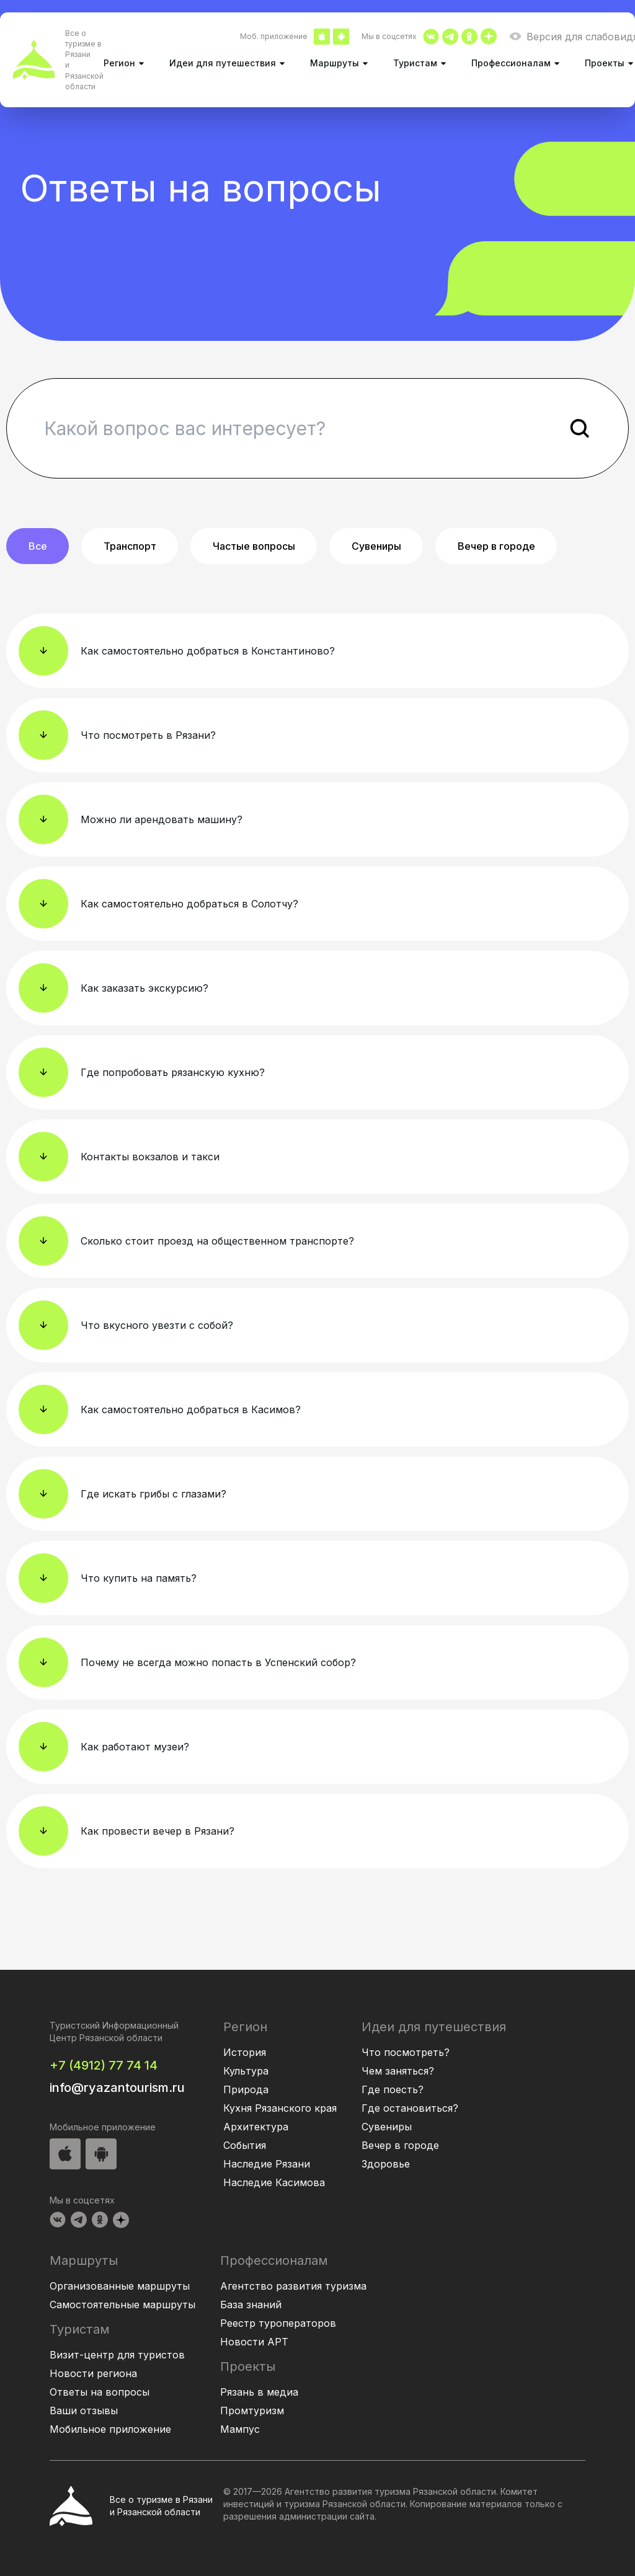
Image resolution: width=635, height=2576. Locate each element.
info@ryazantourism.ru (117, 2087)
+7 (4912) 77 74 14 (104, 2065)
